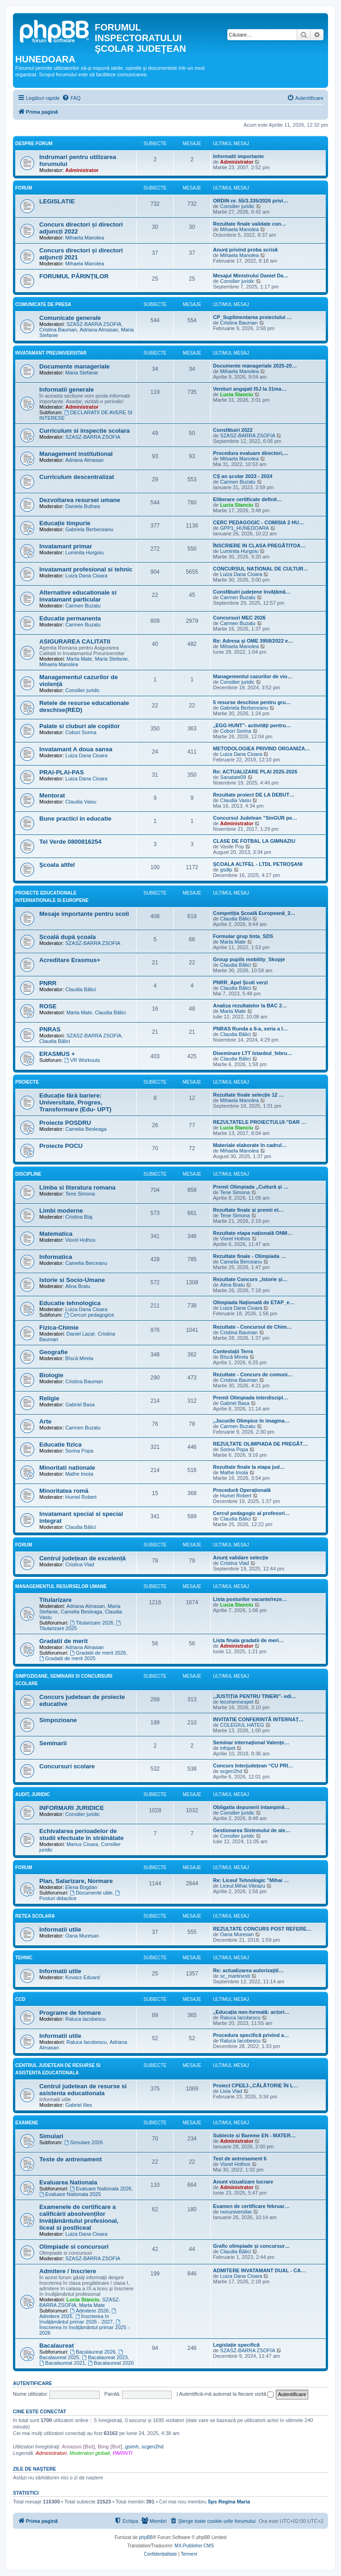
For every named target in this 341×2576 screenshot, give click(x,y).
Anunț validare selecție (240, 1557)
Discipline (28, 1174)
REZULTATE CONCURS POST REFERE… (262, 1929)
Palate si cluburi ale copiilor (79, 726)
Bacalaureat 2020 (111, 2363)
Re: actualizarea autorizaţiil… (248, 1970)
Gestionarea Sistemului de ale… (252, 1830)
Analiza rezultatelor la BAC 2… (250, 1005)
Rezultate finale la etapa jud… (249, 1467)
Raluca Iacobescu (85, 2019)
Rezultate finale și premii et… (248, 1210)
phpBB (146, 2537)
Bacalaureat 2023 (105, 2357)
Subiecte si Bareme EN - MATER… (254, 2135)
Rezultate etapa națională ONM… (252, 1233)
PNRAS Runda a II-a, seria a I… (250, 1028)
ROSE (47, 1006)
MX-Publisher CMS (194, 2545)
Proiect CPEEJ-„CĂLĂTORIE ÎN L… (255, 2085)
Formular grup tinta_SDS (243, 936)
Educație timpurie (65, 523)
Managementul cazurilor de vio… (252, 676)
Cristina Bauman (58, 329)
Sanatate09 (233, 777)
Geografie (53, 1352)
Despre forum (34, 143)
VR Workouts (82, 1060)
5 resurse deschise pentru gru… (252, 702)
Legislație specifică (236, 2345)
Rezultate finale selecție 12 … (248, 1095)
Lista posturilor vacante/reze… (250, 1599)
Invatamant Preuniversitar (50, 353)
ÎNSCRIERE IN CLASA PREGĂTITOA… (259, 545)
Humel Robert (81, 1497)
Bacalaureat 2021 (62, 2363)
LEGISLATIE (57, 201)
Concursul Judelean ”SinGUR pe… (255, 818)
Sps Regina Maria (228, 2501)
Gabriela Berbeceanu (89, 529)
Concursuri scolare (67, 1766)
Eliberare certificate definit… (247, 499)
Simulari (51, 2136)
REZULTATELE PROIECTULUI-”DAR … (259, 1122)
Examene (26, 2122)
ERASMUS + (57, 1053)
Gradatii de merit (63, 1641)
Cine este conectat (39, 2411)
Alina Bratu (77, 1286)
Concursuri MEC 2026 (239, 617)
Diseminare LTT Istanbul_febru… (252, 1053)
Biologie (51, 1375)
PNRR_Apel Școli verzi (240, 982)
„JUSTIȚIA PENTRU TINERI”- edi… (255, 1696)
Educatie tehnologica (70, 1303)
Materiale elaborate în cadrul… (250, 1145)
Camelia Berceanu (86, 1263)
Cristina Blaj (78, 1217)
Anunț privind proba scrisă (245, 249)
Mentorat (52, 795)
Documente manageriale (74, 366)
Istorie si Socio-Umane (72, 1279)
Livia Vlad (231, 2091)
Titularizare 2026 (91, 1622)
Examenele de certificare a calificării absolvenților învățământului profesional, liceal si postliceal (78, 2217)
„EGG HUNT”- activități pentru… (252, 725)
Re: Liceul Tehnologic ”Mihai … (251, 1880)
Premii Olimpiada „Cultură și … (250, 1187)
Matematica (56, 1233)
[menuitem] (71, 98)
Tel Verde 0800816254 (70, 841)
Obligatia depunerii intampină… (251, 1807)
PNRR (47, 983)
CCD (20, 1999)
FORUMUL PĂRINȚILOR (74, 276)
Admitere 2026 (89, 2310)
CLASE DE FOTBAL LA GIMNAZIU (254, 841)
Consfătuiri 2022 (233, 430)
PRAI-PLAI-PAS (61, 772)
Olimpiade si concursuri (74, 2246)
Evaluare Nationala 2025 (70, 2194)
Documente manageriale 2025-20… (255, 365)
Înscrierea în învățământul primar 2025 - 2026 (84, 2327)
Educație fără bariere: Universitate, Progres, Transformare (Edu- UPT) (75, 1102)
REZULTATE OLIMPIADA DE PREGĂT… (260, 1444)
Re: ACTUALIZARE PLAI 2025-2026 (255, 771)
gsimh (132, 2446)
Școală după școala (67, 936)
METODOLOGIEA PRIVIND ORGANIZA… (261, 748)
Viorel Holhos (80, 1240)
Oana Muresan (82, 1935)
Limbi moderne (61, 1210)
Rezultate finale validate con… (249, 224)
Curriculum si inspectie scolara (84, 430)
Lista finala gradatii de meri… (248, 1640)
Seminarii (53, 1743)
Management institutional (76, 453)
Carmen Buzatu (237, 482)
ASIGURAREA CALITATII (74, 641)
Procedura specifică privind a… (251, 2035)
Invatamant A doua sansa (75, 749)
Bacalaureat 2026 (93, 2352)
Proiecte (27, 1082)
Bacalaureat (56, 2345)
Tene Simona (80, 1193)
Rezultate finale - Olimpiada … (249, 1256)
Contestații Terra (233, 1351)
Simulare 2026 (83, 2142)
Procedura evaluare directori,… (250, 453)
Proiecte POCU (61, 1145)
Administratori (51, 2453)
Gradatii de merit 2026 (98, 1653)
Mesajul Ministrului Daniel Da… (250, 275)
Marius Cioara (82, 1844)
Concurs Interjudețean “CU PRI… (253, 1765)
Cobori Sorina (80, 732)
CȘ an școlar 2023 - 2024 (242, 476)
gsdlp (226, 869)
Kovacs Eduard (82, 1977)
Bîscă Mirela (79, 1358)
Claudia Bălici (235, 918)
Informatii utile (60, 1929)
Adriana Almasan (98, 329)
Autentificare (32, 2383)
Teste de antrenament (70, 2159)
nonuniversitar (236, 2211)
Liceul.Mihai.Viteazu (242, 1886)
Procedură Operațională (242, 1490)
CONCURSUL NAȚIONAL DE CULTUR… (261, 568)
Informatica (55, 1256)
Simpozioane (58, 1720)
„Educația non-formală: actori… (251, 2012)
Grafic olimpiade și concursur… (251, 2246)
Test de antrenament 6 (240, 2158)
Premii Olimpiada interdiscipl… (250, 1397)
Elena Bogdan (81, 1887)
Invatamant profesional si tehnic (86, 569)
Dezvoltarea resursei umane (79, 500)
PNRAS (50, 1029)
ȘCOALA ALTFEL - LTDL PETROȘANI (258, 864)
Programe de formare (70, 2012)
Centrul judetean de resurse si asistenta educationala (83, 2090)
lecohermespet (236, 1702)
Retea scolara (35, 1916)
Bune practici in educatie (75, 818)
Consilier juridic (237, 206)
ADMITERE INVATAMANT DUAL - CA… (259, 2270)
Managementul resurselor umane (61, 1586)
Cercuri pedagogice (89, 1315)
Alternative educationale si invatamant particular (77, 596)
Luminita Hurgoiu (84, 552)
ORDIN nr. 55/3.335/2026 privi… (250, 200)
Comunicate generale (70, 317)
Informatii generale (66, 389)
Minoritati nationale (67, 1467)
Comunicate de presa (43, 304)
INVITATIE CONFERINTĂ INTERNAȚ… (258, 1719)
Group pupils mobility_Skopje (249, 959)
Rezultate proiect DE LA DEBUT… (253, 794)
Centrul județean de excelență (82, 1558)
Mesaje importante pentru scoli (84, 913)
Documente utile (91, 1892)
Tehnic (23, 1957)
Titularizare (55, 1599)
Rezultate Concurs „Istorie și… (250, 1279)
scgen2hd (231, 1771)
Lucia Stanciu (236, 394)
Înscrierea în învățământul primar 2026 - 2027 (76, 2319)
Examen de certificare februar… (251, 2206)
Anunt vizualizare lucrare (243, 2181)
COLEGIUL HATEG (242, 1725)
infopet (227, 1748)
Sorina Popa (79, 1451)
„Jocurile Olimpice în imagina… (251, 1420)
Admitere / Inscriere (67, 2271)
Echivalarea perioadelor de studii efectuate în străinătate (81, 1834)
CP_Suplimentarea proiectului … (252, 317)
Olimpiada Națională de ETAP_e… (253, 1302)
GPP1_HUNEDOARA (244, 528)
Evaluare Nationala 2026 (100, 2188)
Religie (49, 1398)
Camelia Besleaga (85, 1129)
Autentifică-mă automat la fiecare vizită (226, 2394)
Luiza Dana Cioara (86, 575)
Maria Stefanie (81, 372)
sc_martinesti (235, 1976)
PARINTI (123, 2453)
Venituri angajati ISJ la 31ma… (249, 389)
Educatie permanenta (70, 618)
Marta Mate (79, 659)
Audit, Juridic (32, 1794)
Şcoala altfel (57, 864)
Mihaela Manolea (84, 237)
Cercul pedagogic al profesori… (251, 1513)
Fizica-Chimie (59, 1327)
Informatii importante (238, 156)
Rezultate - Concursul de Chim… (252, 1327)
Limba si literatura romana (77, 1187)
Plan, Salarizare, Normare (76, 1880)
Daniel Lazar (81, 1334)
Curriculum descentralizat (76, 476)
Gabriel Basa (80, 1404)
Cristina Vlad (79, 1564)
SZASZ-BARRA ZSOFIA (94, 324)
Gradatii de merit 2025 (67, 1658)
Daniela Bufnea (82, 506)
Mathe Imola (79, 1474)
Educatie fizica (60, 1444)
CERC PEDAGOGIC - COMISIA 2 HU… (258, 522)
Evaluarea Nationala (68, 2182)
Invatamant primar (65, 546)
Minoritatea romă (63, 1490)
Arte (45, 1421)
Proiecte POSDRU (65, 1122)
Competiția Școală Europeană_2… (254, 913)
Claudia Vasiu (80, 801)
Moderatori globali (89, 2453)
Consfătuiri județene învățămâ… (252, 592)
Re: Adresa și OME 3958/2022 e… (253, 641)
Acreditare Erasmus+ (69, 960)
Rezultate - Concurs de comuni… (252, 1374)
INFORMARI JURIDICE (71, 1807)
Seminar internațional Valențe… (251, 1742)
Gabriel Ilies (78, 2105)
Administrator (81, 170)
